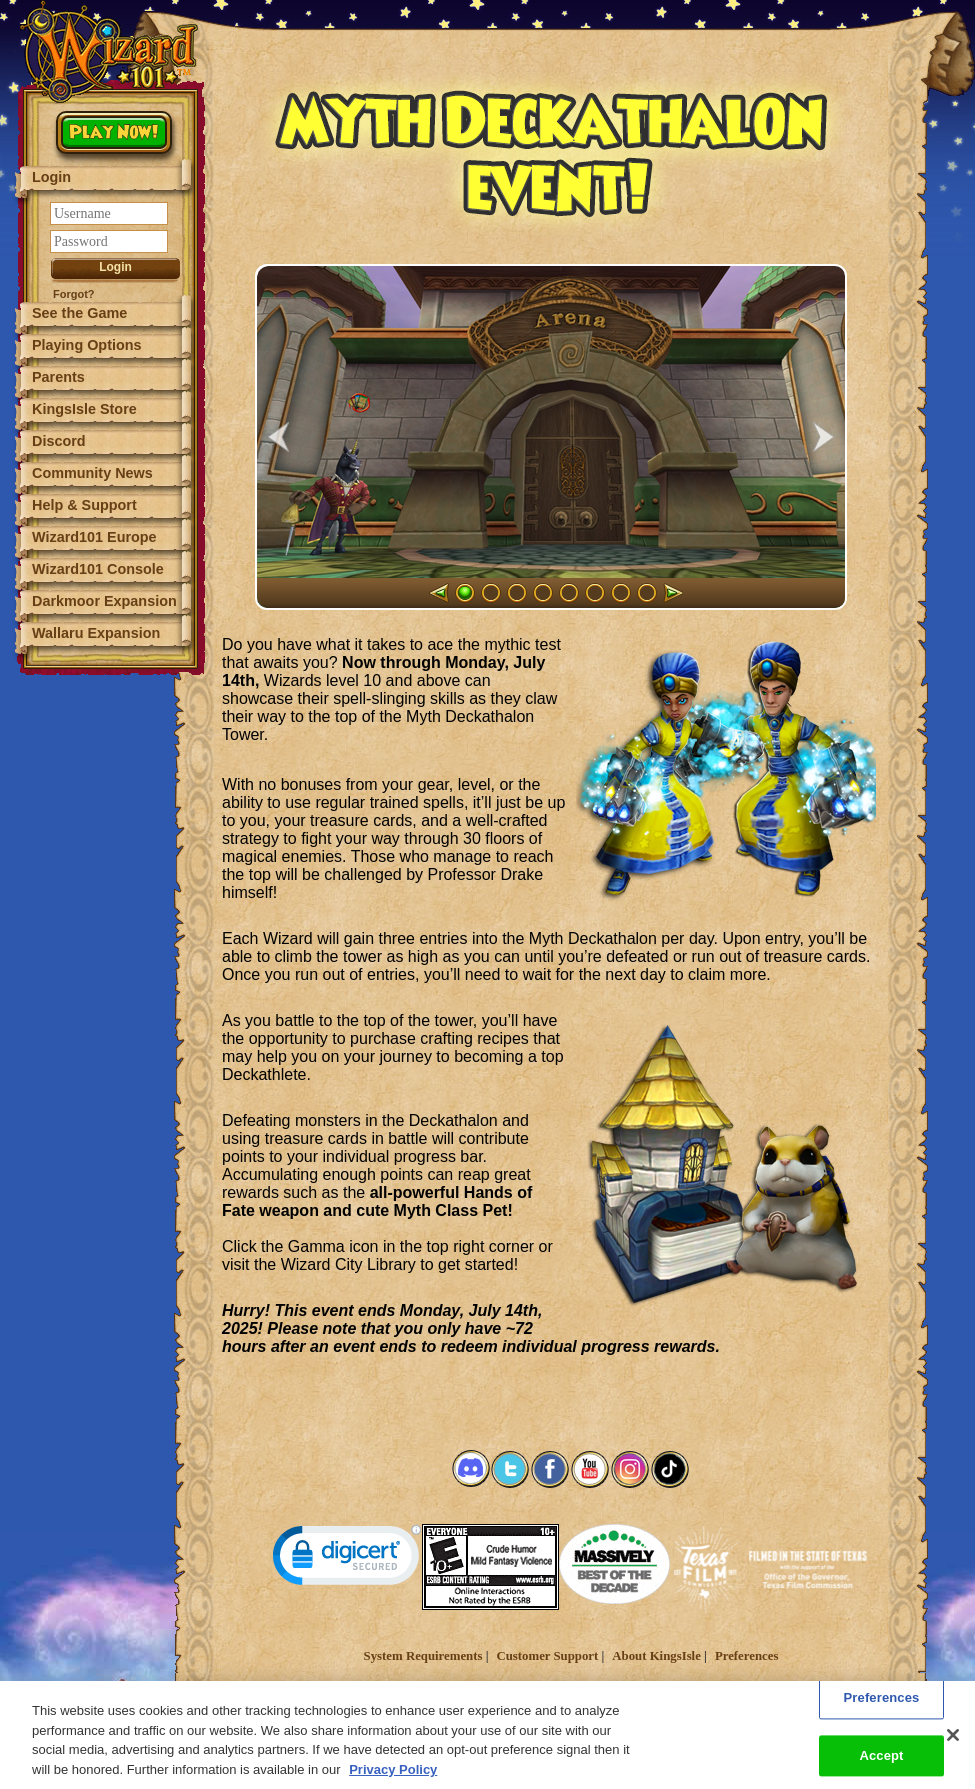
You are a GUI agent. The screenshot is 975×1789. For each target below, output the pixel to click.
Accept (881, 1767)
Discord (59, 441)
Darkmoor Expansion (104, 601)
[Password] (109, 241)
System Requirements (423, 1656)
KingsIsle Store (84, 409)
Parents (58, 377)
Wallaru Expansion (96, 633)
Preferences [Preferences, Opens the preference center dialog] (882, 1709)
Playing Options (87, 345)
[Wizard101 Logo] (112, 52)
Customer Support (547, 1656)
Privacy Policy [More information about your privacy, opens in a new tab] (393, 1780)
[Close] (953, 1747)
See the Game (79, 313)
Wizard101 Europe (94, 537)
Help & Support (84, 505)
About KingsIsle (656, 1656)
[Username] (109, 213)
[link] (347, 1559)
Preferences (746, 1656)
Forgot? (74, 294)
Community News (92, 473)
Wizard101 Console (98, 569)
